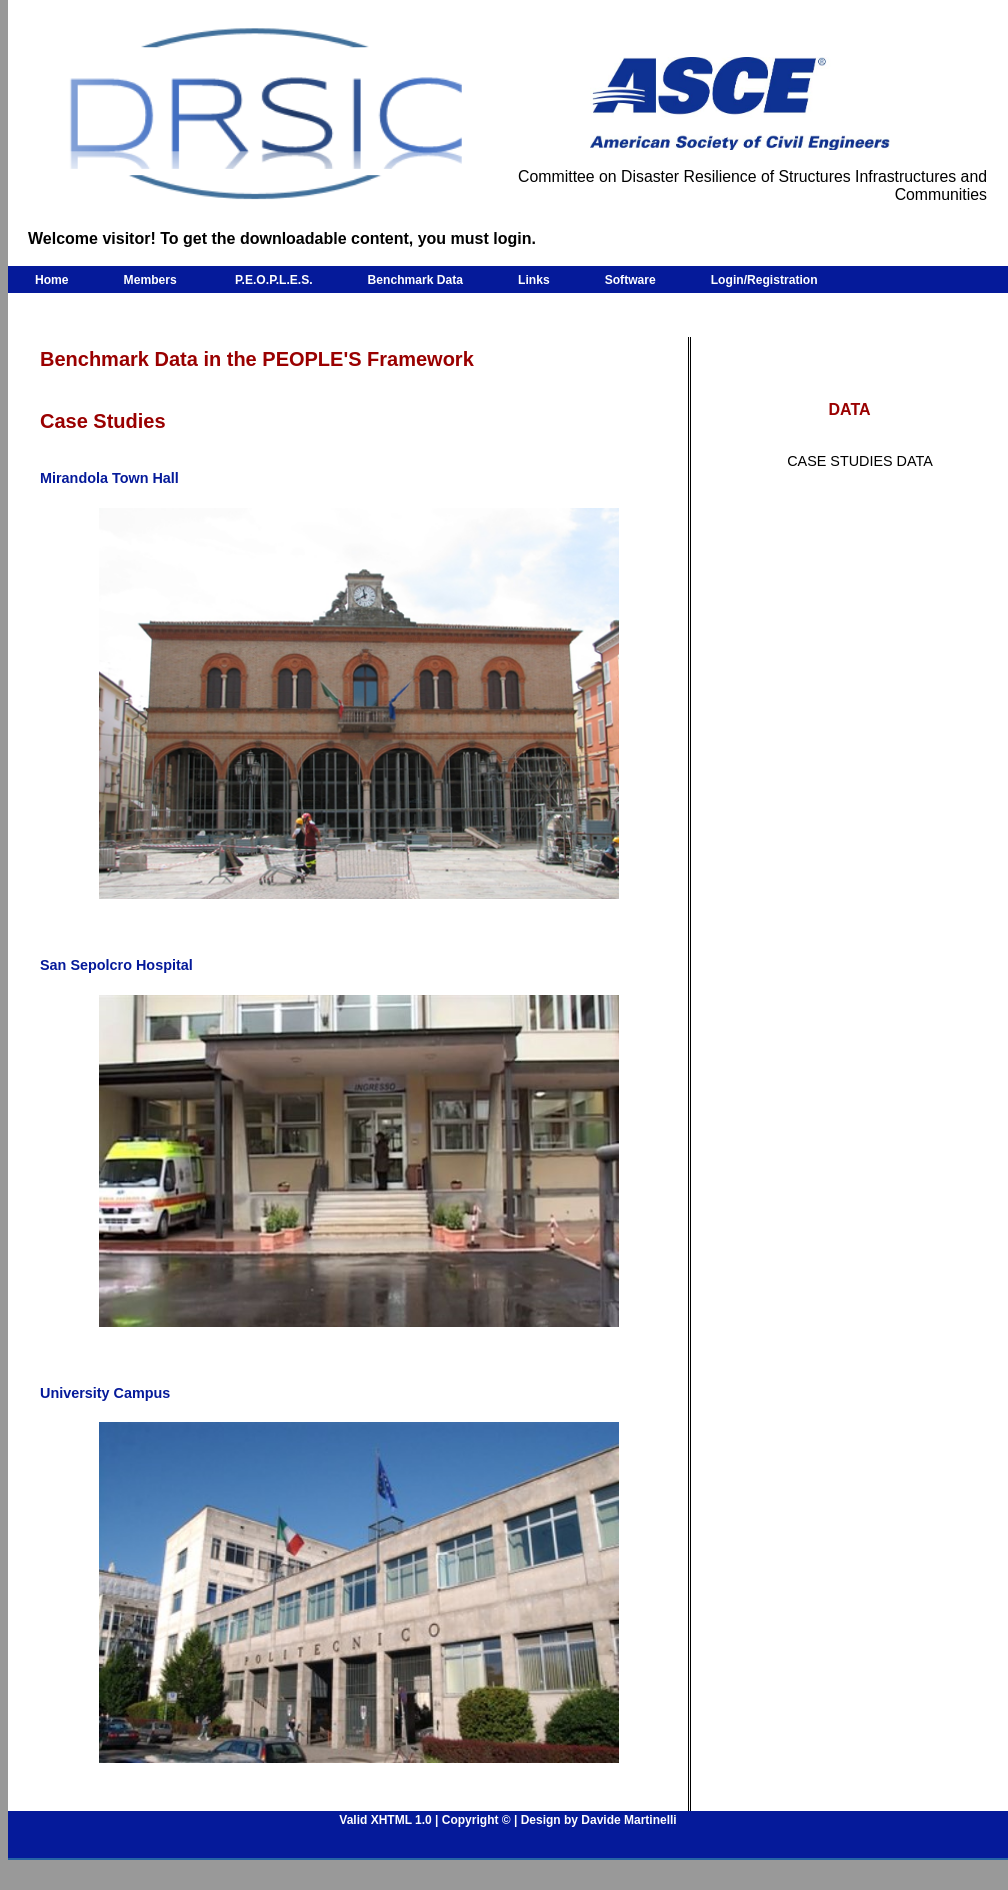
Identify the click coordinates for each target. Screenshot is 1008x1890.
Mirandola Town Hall (109, 478)
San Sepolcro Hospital (116, 965)
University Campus (105, 1393)
